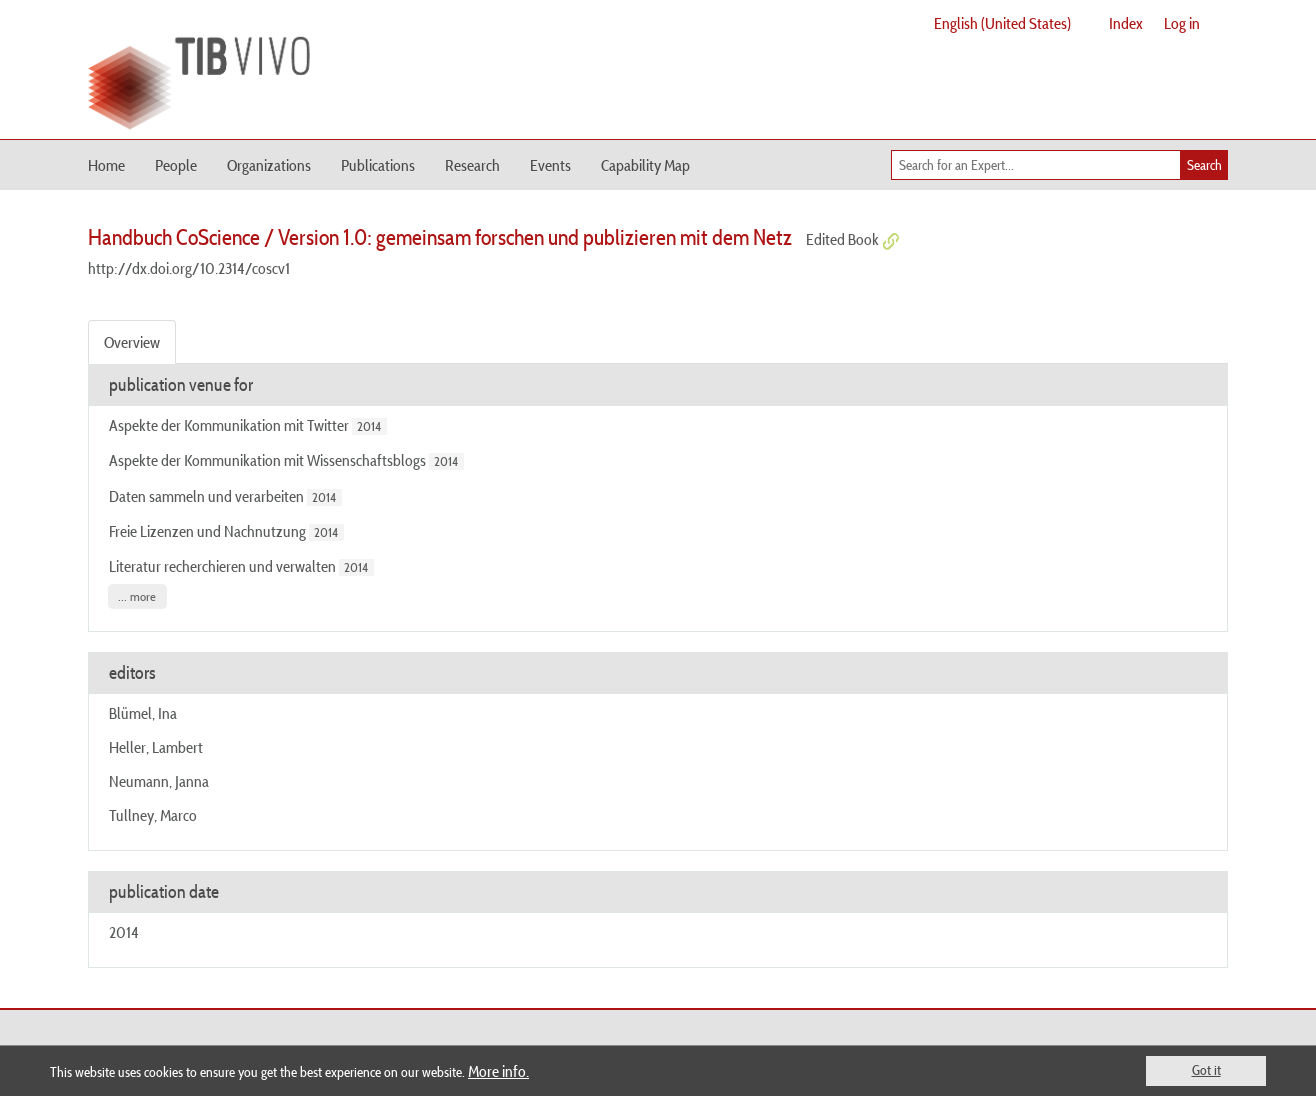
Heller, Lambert (156, 747)
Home (106, 165)
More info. (498, 1071)
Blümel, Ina (143, 713)
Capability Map (645, 165)
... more (137, 596)
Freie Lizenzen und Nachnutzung (207, 531)
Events (550, 165)
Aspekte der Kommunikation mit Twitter (229, 425)
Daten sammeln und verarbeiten (206, 496)
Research (472, 165)
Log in (1182, 23)
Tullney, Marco (153, 815)
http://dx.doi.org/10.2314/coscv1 (189, 268)
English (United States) (1002, 23)
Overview (132, 342)
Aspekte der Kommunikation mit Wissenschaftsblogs (267, 460)
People (176, 165)
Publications (378, 165)
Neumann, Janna (159, 781)
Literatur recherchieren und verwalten (222, 566)
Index (1126, 23)
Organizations (269, 165)
